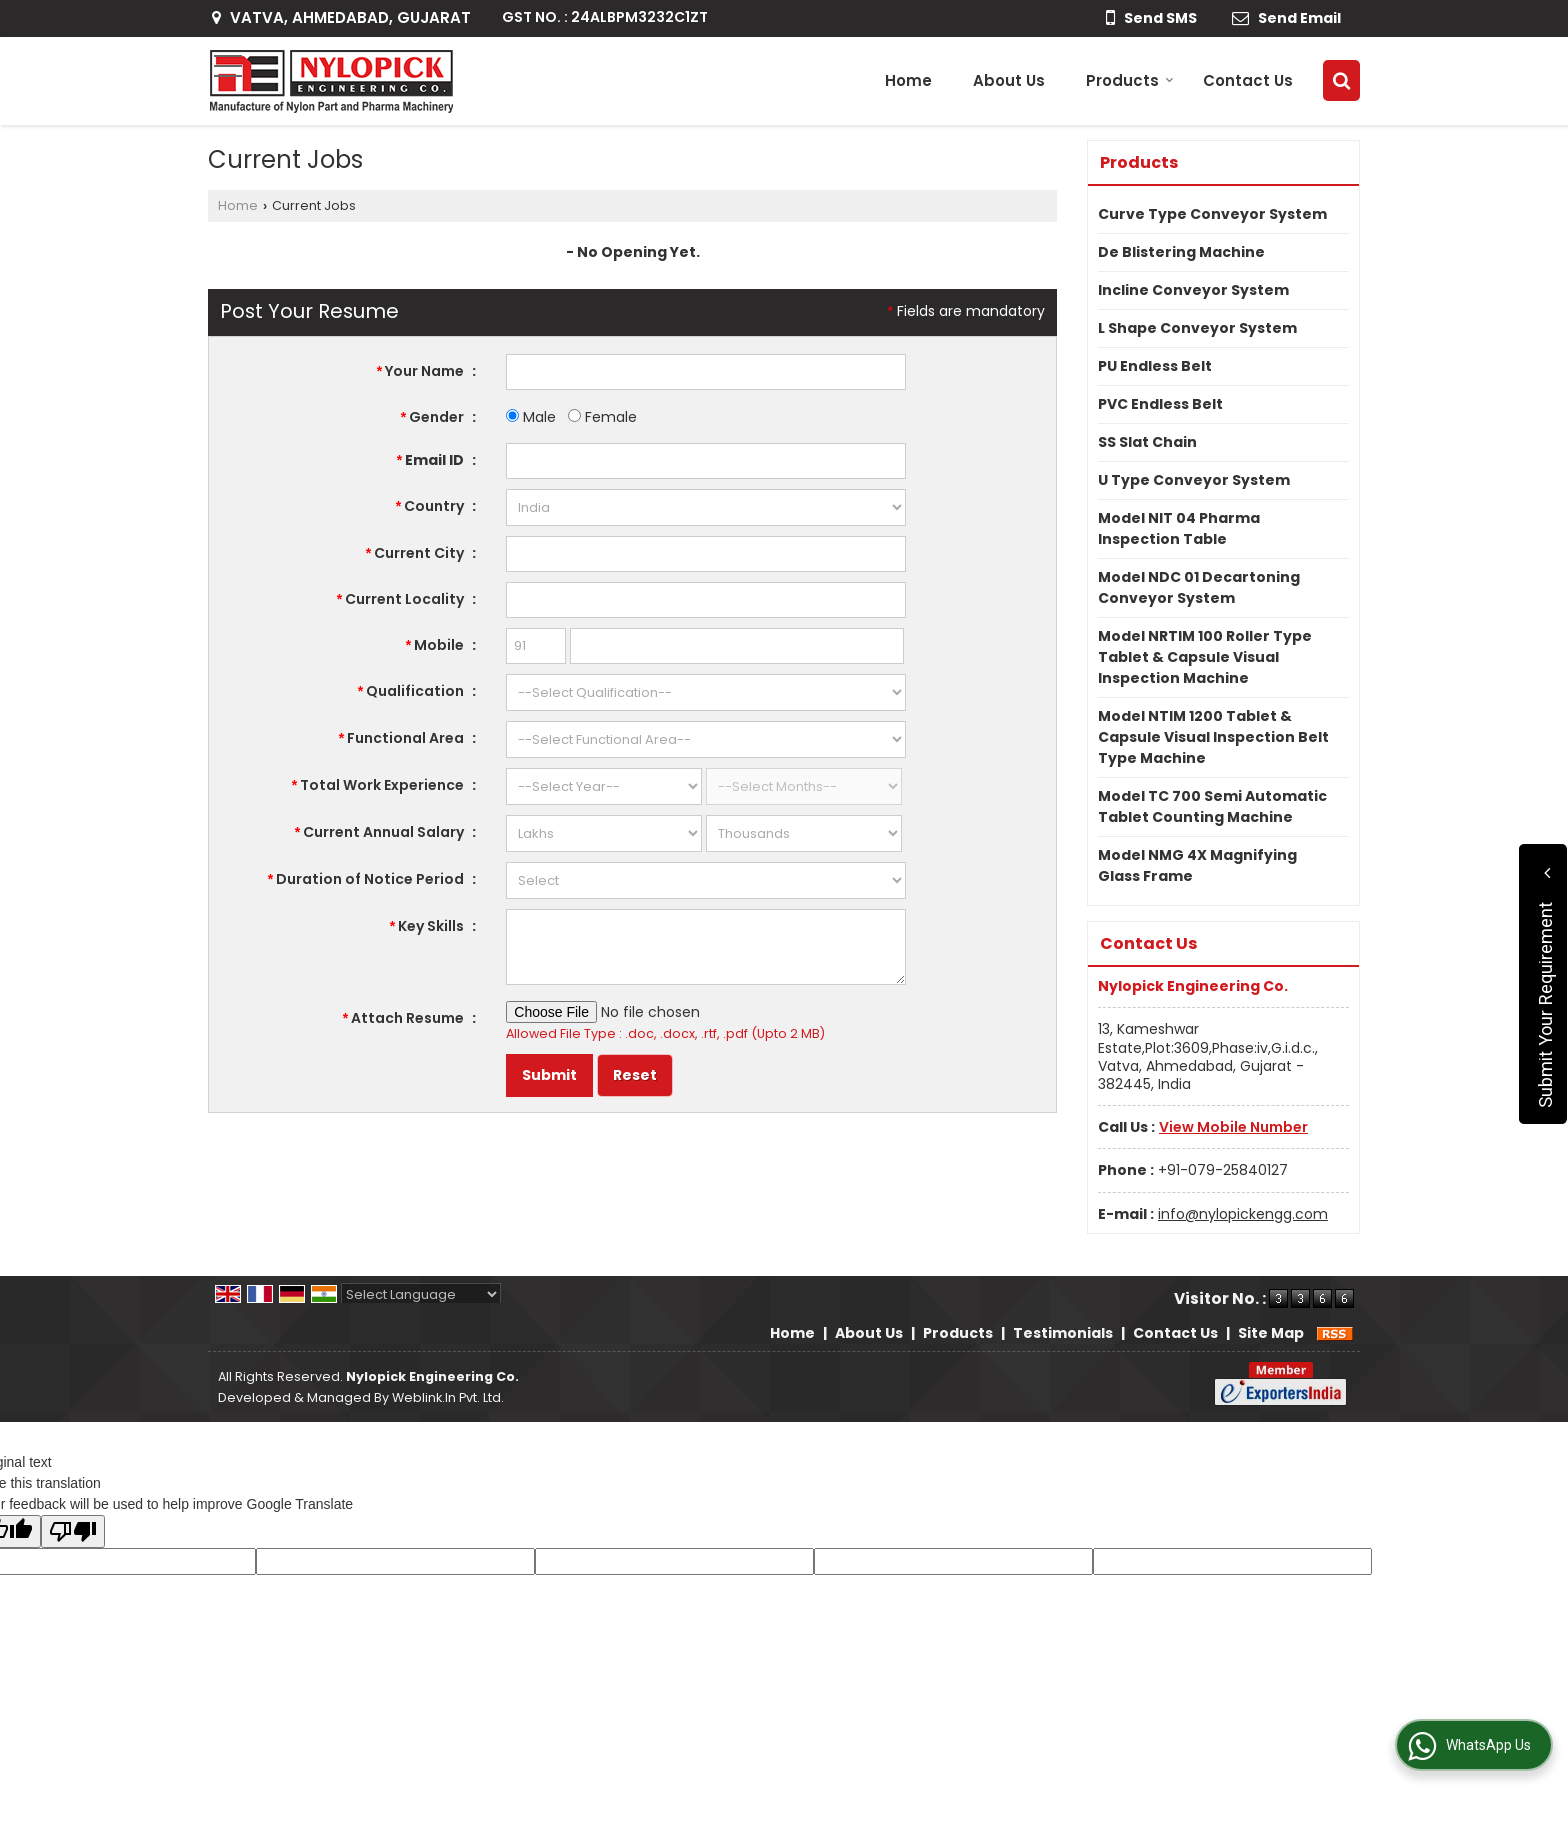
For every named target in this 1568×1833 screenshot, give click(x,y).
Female (602, 417)
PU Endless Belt (1155, 366)
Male (531, 417)
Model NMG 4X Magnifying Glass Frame (1197, 865)
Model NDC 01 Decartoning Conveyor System (1199, 587)
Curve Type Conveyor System (1212, 214)
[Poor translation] (73, 1531)
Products (1130, 80)
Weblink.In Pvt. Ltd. (448, 1397)
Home (908, 80)
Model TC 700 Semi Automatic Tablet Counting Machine (1212, 806)
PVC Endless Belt (1160, 404)
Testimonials (1063, 1333)
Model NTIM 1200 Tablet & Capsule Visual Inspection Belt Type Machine (1213, 737)
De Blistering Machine (1181, 252)
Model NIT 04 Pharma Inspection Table (1179, 528)
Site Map (1271, 1333)
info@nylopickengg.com (1243, 1214)
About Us (1009, 80)
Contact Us (1248, 80)
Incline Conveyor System (1193, 290)
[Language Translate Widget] (421, 1294)
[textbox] (706, 554)
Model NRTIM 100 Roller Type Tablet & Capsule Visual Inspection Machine (1205, 657)
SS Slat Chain (1147, 442)
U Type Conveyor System (1194, 480)
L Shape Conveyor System (1197, 328)
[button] (1233, 1127)
